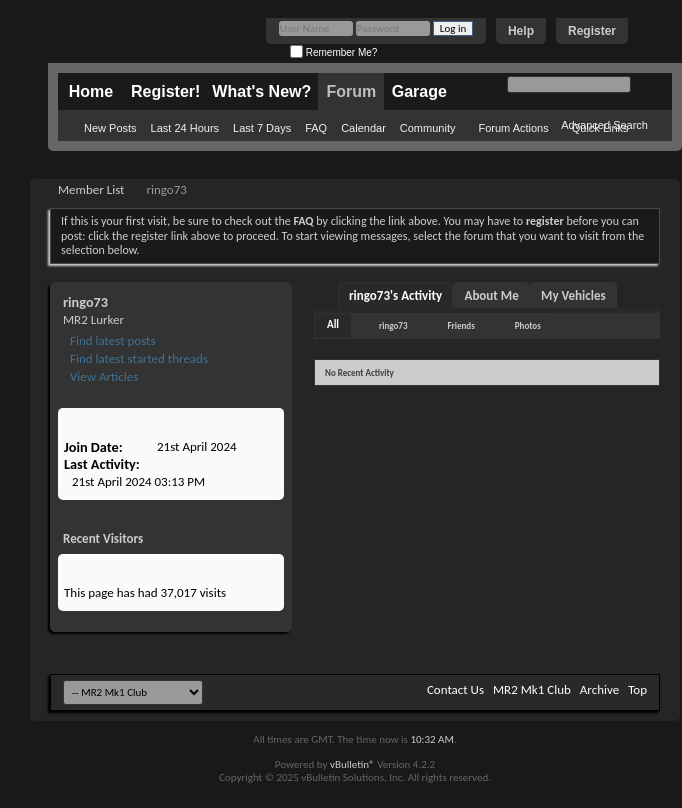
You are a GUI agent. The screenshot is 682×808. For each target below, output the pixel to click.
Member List (91, 189)
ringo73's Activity (395, 295)
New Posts (110, 128)
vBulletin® (352, 764)
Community (428, 128)
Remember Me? (333, 52)
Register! (165, 91)
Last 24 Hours (185, 128)
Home (91, 91)
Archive (599, 689)
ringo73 (393, 325)
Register (592, 31)
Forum (351, 91)
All (333, 324)
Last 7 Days (262, 128)
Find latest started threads (137, 358)
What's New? (261, 91)
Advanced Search (604, 125)
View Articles (102, 376)
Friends (460, 325)
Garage (419, 91)
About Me (492, 295)
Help (521, 31)
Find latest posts (111, 340)
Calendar (363, 128)
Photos (528, 325)
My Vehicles (573, 295)
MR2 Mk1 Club (532, 689)
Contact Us (455, 689)
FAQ (316, 128)
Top (637, 689)
